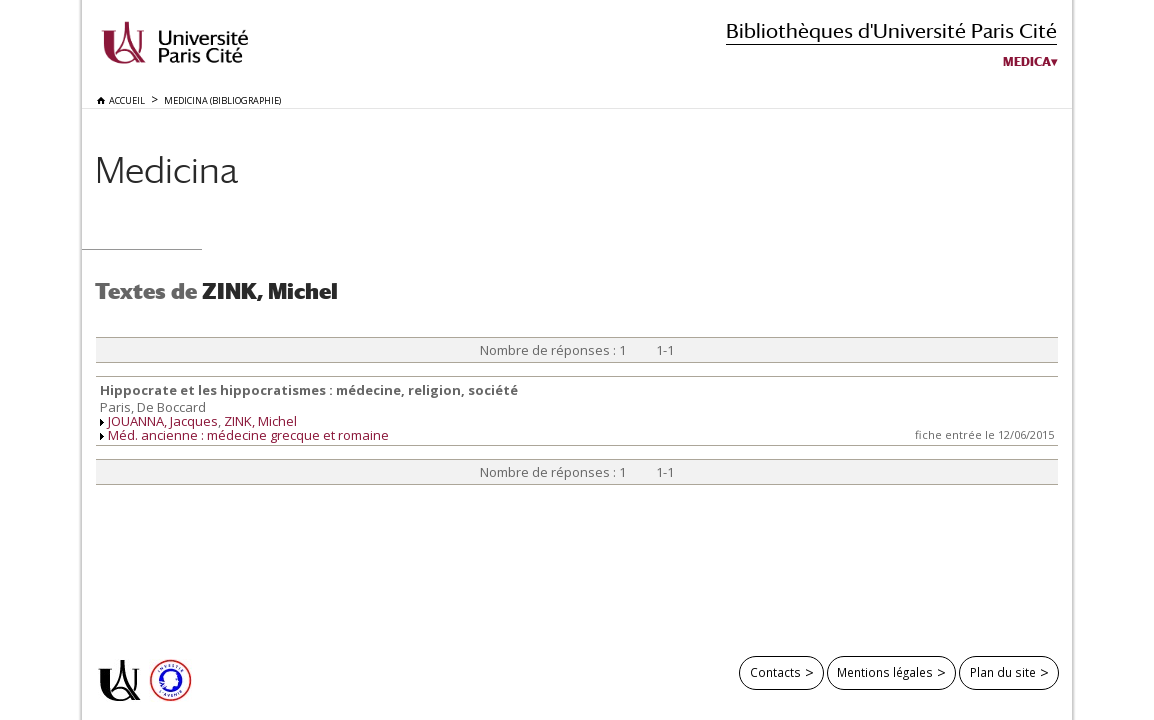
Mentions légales (885, 672)
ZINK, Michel (260, 421)
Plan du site (1003, 672)
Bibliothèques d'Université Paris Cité (891, 30)
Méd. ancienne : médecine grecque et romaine (248, 435)
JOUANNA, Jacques (163, 421)
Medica (1027, 62)
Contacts (775, 672)
